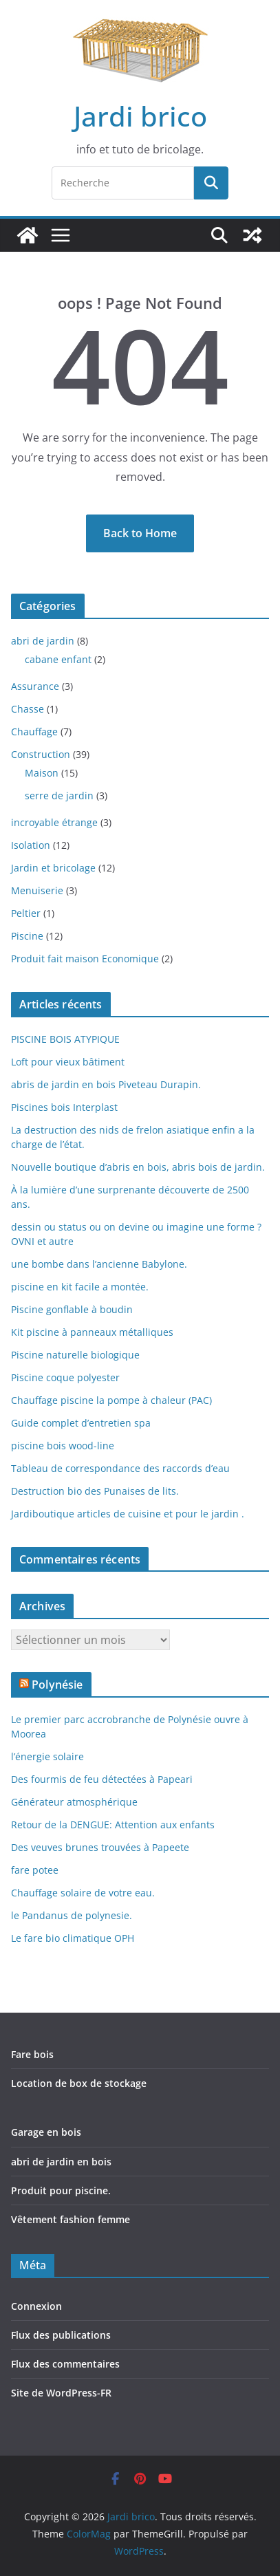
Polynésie (57, 1684)
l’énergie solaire (47, 1756)
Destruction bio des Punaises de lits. (95, 1490)
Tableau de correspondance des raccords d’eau (120, 1468)
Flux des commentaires (65, 2363)
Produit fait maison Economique (85, 958)
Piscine (27, 935)
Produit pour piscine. (61, 2190)
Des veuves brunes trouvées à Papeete (100, 1847)
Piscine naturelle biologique (75, 1354)
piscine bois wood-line (62, 1445)
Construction (40, 754)
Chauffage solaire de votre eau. (83, 1892)
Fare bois (32, 2054)
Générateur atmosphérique (74, 1801)
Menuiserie (37, 890)
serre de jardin (59, 795)
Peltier (26, 913)
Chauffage (34, 731)
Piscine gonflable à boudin (72, 1309)
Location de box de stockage (79, 2083)
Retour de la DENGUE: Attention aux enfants (113, 1824)
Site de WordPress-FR (61, 2392)
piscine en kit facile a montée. (80, 1286)
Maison (41, 772)
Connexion (36, 2306)
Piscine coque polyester (65, 1377)
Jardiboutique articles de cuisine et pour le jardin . (127, 1513)
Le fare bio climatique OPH (72, 1938)
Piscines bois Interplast (64, 1107)
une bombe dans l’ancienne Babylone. (99, 1263)
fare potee (34, 1869)
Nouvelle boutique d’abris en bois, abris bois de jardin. (138, 1166)
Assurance (35, 686)
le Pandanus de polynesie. (71, 1915)
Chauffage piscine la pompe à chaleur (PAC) (111, 1400)
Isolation (30, 845)
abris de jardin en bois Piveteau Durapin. (106, 1084)
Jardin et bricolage (53, 867)
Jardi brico (140, 116)
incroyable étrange (54, 822)
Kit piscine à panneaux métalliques (92, 1332)
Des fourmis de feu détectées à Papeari (102, 1779)
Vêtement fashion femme (70, 2219)
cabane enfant (58, 659)
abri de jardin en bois (61, 2161)
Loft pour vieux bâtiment (68, 1061)
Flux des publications (61, 2334)
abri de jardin (42, 640)
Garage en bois (46, 2132)
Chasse (27, 708)
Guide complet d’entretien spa (81, 1422)
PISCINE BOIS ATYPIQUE (65, 1039)
